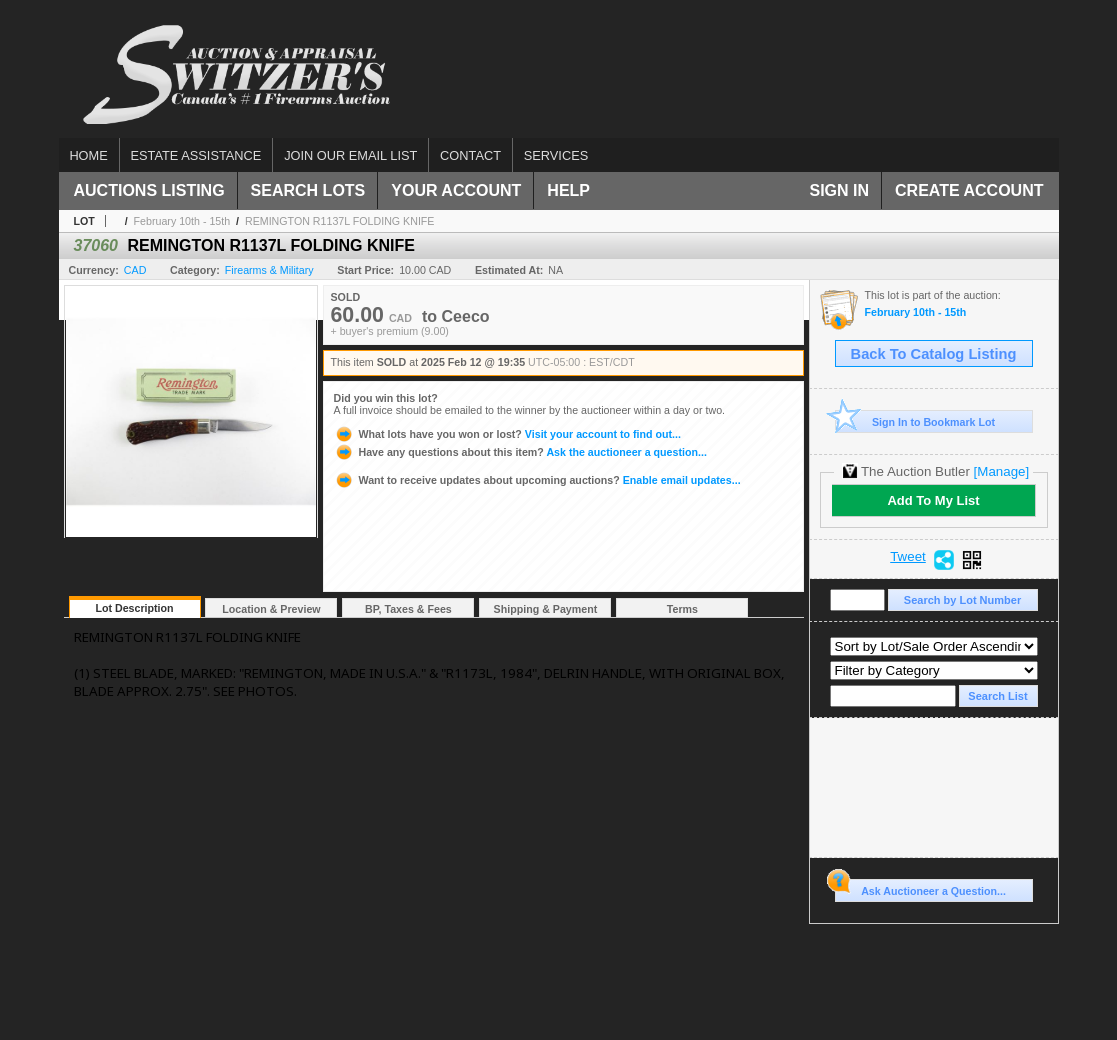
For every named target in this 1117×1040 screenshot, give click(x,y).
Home (88, 155)
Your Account (456, 190)
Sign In (840, 190)
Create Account (969, 190)
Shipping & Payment (546, 609)
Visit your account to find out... (507, 434)
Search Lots (308, 190)
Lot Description (134, 608)
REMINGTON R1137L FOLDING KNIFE (340, 221)
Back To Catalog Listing (934, 354)
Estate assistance (196, 155)
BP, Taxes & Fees (408, 609)
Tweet (908, 557)
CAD (135, 270)
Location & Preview (271, 609)
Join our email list (350, 155)
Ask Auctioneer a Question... (920, 888)
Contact (470, 155)
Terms (682, 609)
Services (556, 155)
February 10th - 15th (182, 221)
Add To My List (933, 500)
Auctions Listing (149, 190)
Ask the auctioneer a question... (520, 452)
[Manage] (1001, 471)
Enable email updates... (537, 480)
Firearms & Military (269, 270)
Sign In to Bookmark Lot (915, 421)
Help (568, 190)
